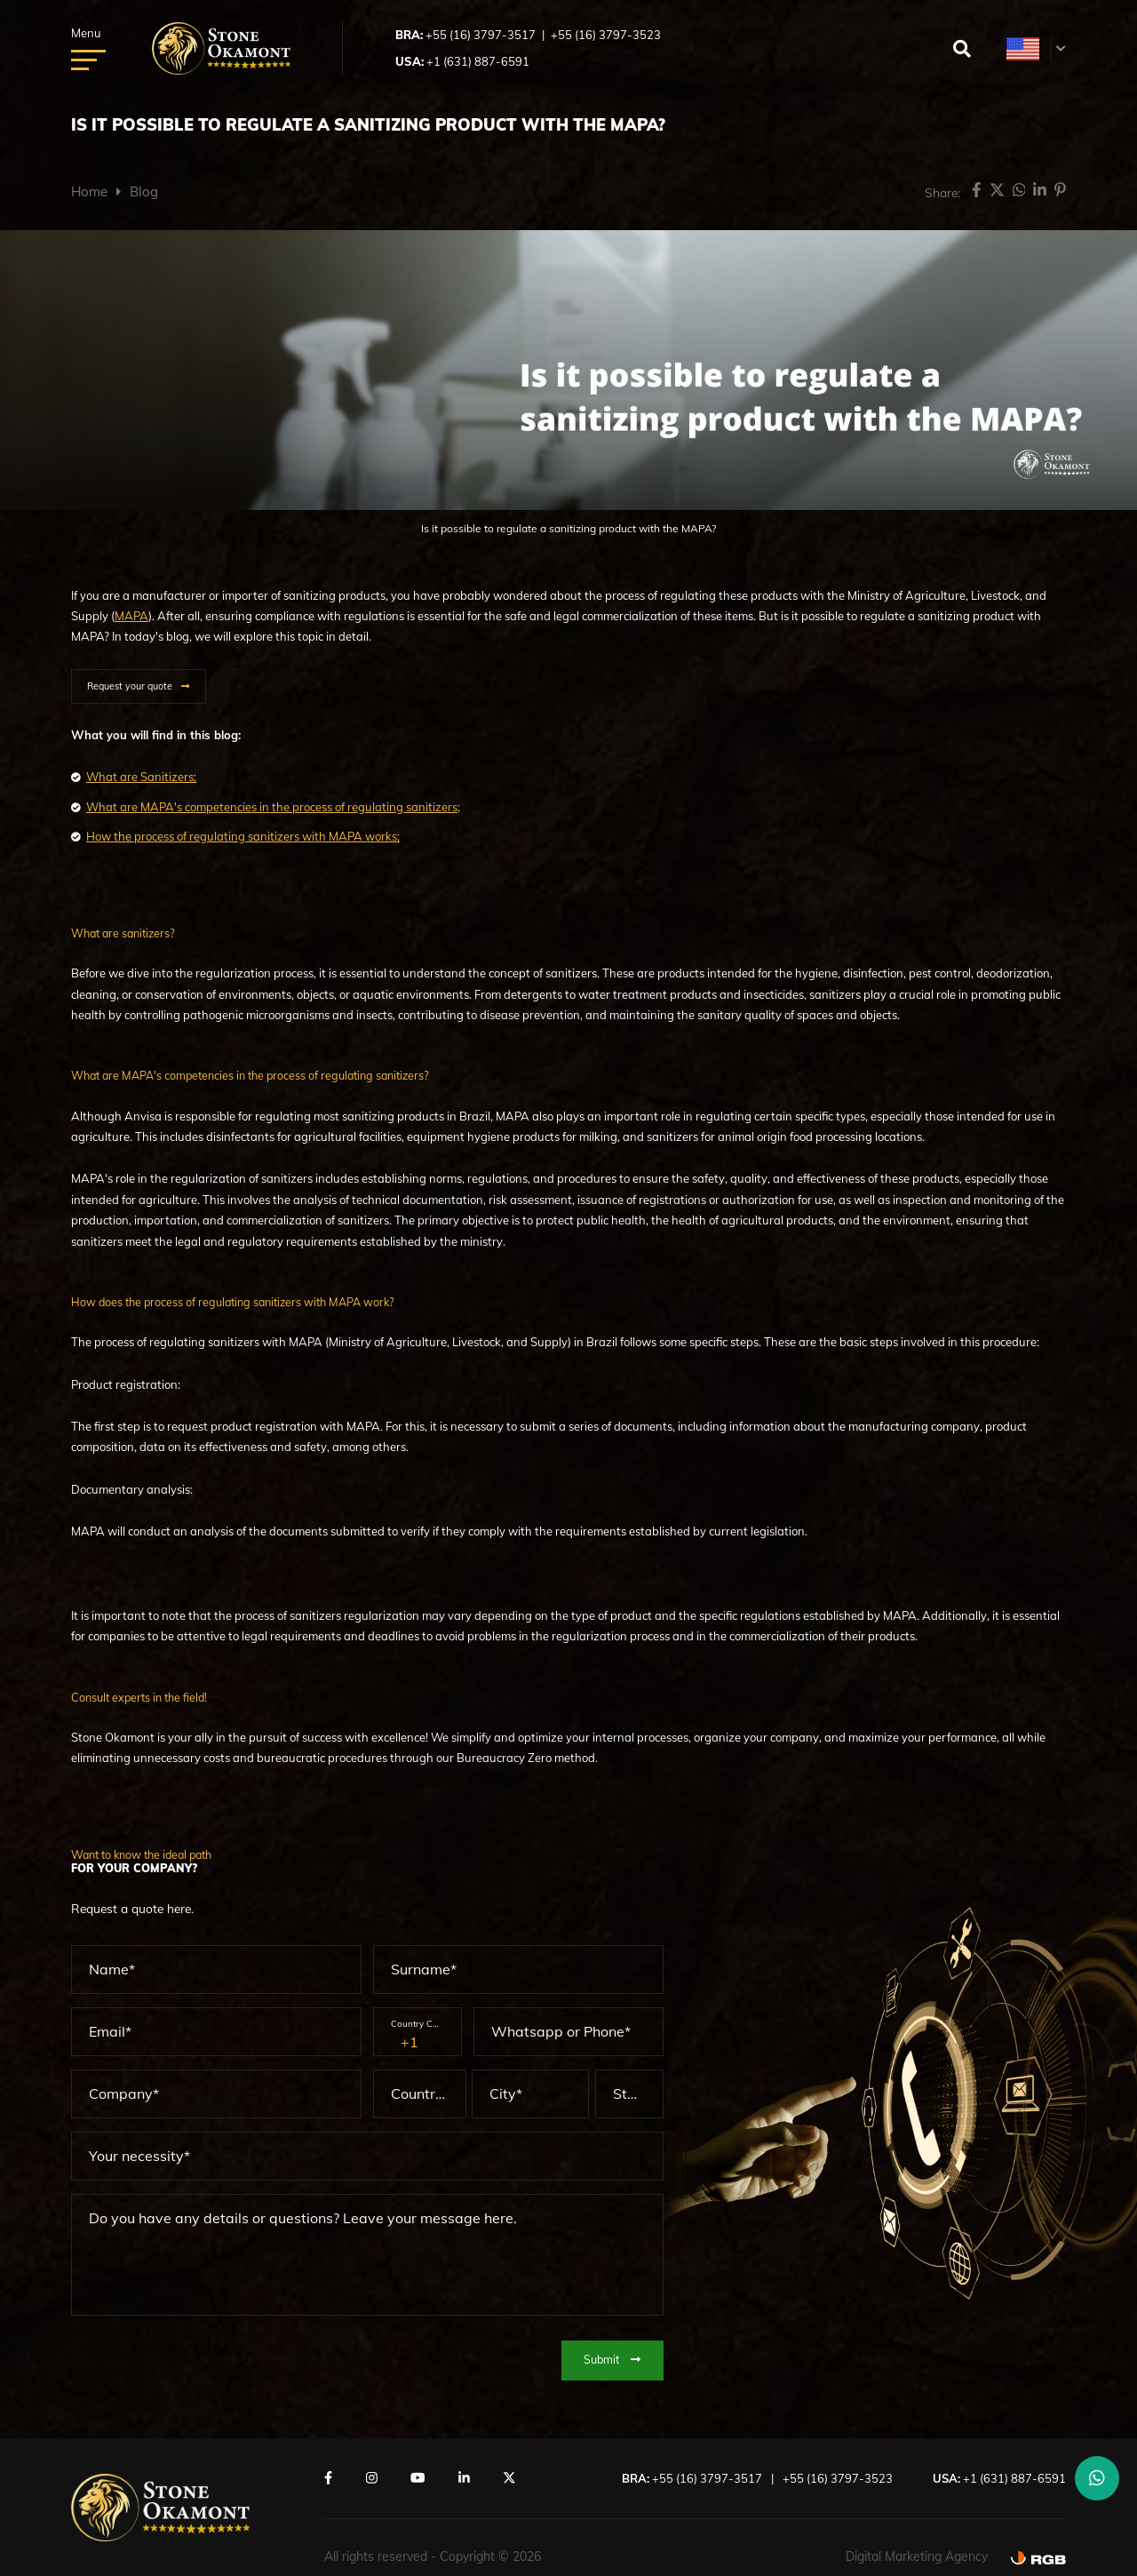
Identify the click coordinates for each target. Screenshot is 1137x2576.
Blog (144, 191)
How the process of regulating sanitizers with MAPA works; (243, 836)
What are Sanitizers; (141, 777)
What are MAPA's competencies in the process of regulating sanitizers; (273, 807)
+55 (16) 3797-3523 (606, 35)
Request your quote (129, 686)
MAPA (131, 616)
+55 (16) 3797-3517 (480, 35)
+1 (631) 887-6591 (477, 61)
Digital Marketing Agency (917, 2556)
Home (89, 191)
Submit (612, 2358)
